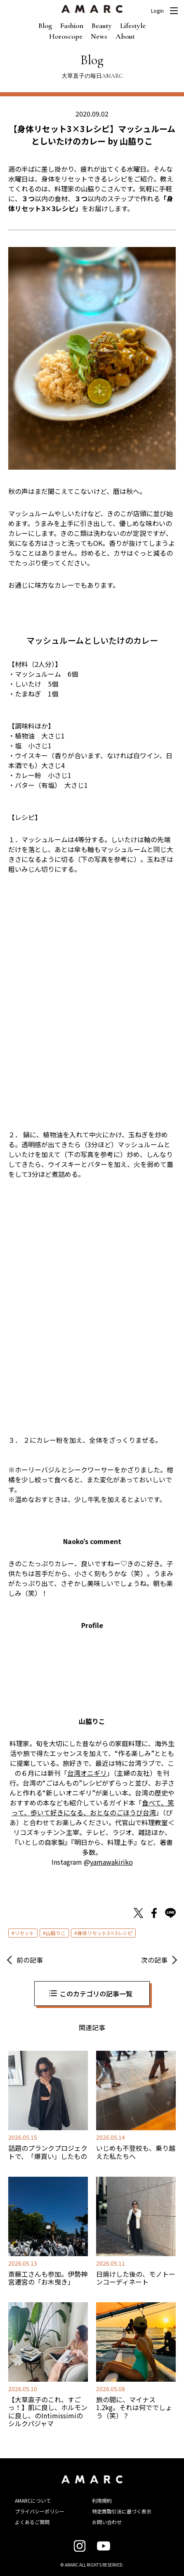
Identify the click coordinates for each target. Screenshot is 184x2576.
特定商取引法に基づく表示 (121, 2511)
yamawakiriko (111, 1862)
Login (157, 10)
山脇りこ (56, 1932)
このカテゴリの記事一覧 (96, 1993)
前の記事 (30, 1960)
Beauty (102, 25)
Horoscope (66, 36)
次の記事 (154, 1960)
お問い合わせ (107, 2521)
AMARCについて (33, 2500)
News (99, 36)
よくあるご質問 (32, 2521)
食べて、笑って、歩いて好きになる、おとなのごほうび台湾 (93, 1807)
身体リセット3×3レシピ (104, 1932)
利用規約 (102, 2500)
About (125, 36)
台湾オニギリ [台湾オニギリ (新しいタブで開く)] (87, 1773)
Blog (45, 25)
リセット (24, 1932)
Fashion (71, 25)
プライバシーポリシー (39, 2511)
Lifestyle (133, 25)
